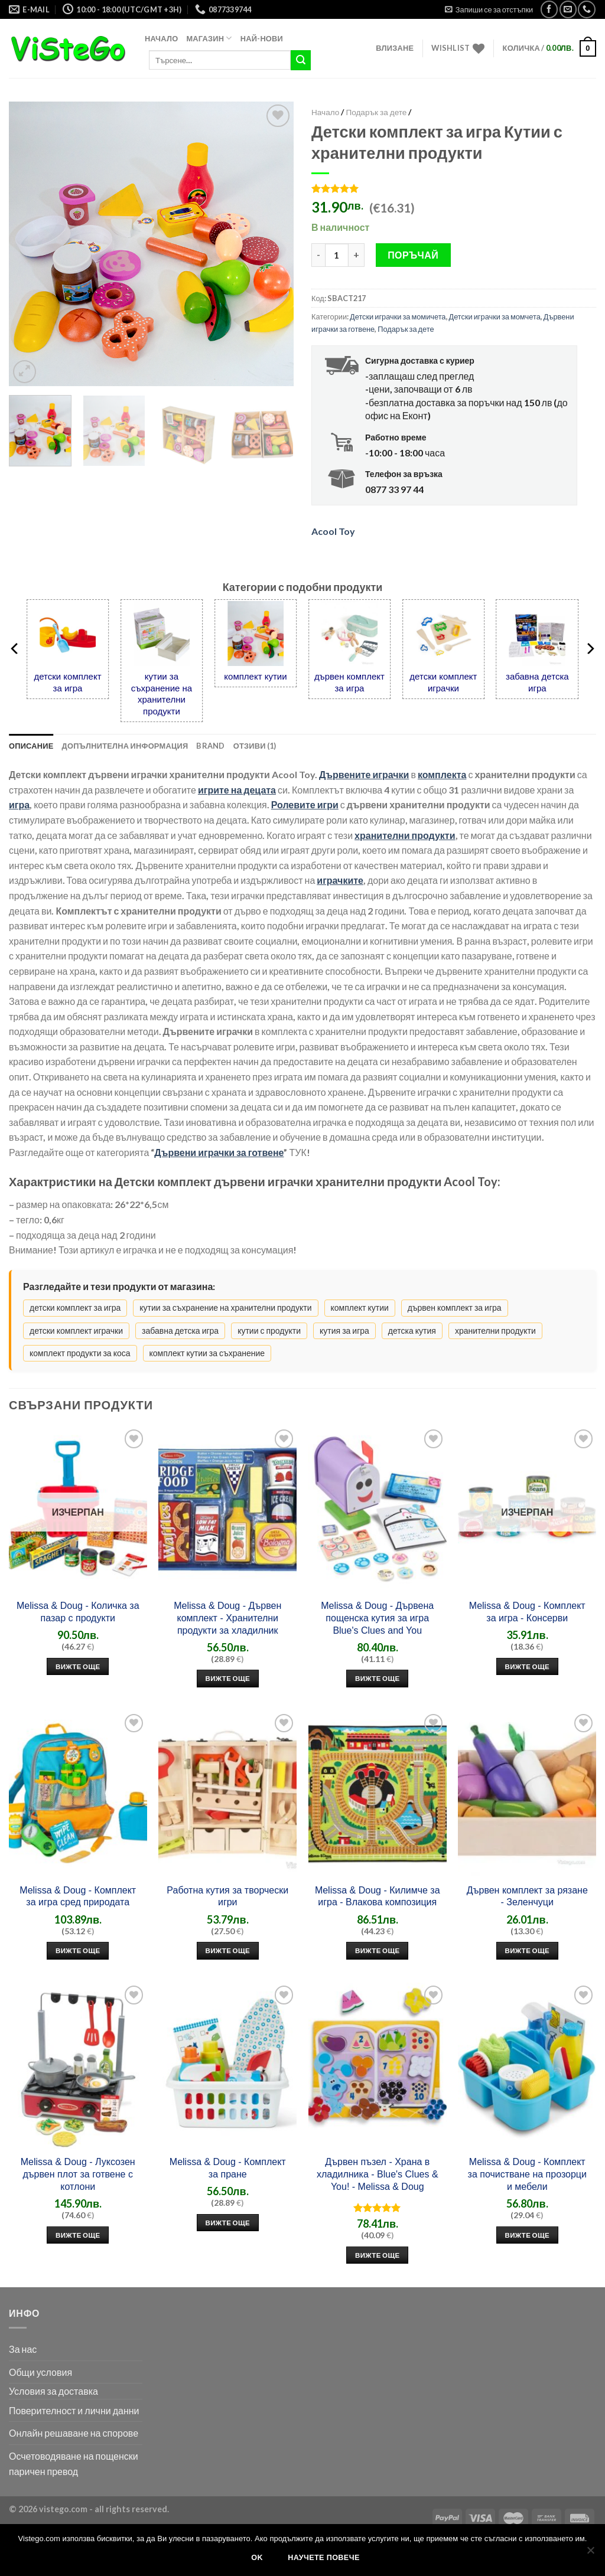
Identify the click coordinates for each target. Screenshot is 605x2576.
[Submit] (301, 60)
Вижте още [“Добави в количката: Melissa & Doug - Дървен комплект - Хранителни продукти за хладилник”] (228, 1678)
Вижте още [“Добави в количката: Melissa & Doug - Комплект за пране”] (228, 2222)
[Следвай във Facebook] (549, 9)
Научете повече (323, 2558)
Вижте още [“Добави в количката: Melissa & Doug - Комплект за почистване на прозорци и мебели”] (527, 2235)
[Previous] (15, 648)
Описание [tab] (31, 745)
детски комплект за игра (67, 682)
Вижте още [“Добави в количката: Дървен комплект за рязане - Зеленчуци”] (527, 1950)
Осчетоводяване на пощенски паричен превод (73, 2463)
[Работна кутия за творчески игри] (227, 1793)
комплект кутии (255, 676)
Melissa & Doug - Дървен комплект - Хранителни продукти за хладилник (227, 1618)
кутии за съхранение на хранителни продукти (161, 693)
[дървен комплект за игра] (349, 633)
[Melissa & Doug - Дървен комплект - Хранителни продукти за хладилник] (227, 1509)
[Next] (589, 648)
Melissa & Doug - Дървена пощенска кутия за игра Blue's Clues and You (377, 1618)
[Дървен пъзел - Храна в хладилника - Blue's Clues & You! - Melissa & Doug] (377, 2065)
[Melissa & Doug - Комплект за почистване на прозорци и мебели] (527, 2065)
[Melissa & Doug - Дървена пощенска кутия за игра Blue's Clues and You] (377, 1509)
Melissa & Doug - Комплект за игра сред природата (77, 1896)
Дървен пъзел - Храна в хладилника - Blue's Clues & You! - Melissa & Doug (377, 2174)
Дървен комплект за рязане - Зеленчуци (527, 1896)
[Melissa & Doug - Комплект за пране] (227, 2065)
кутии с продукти (269, 1330)
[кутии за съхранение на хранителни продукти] (161, 633)
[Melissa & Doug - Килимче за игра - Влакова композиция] (377, 1793)
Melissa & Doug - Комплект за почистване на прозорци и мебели (527, 2174)
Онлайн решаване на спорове (73, 2432)
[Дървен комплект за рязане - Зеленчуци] (527, 1793)
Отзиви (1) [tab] (255, 745)
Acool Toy (333, 531)
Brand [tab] (210, 745)
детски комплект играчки (443, 682)
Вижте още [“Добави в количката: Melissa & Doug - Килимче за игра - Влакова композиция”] (377, 1950)
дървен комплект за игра (349, 682)
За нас (23, 2349)
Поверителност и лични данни (74, 2410)
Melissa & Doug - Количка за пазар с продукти (78, 1612)
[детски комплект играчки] (443, 633)
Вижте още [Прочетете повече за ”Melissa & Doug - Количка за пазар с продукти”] (78, 1666)
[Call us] (586, 9)
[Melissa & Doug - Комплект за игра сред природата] (78, 1793)
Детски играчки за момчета (495, 316)
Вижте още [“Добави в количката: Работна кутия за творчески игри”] (228, 1950)
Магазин (209, 38)
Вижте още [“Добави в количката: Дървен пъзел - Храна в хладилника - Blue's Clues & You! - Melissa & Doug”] (377, 2255)
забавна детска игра (537, 682)
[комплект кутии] (255, 633)
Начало (161, 38)
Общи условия (40, 2372)
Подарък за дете (376, 112)
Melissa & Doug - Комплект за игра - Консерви (527, 1612)
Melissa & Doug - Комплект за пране (228, 2168)
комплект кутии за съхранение (207, 1353)
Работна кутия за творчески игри (227, 1896)
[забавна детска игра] (537, 633)
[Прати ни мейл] (568, 9)
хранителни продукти (495, 1330)
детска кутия (412, 1330)
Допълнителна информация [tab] (125, 745)
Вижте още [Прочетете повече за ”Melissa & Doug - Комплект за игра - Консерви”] (527, 1666)
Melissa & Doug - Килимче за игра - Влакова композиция (377, 1896)
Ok (257, 2558)
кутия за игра (344, 1330)
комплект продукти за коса (80, 1353)
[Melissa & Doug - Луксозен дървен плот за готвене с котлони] (78, 2065)
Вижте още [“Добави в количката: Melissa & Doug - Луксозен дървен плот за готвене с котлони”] (78, 2235)
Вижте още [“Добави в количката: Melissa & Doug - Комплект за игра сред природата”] (78, 1950)
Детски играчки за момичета (397, 316)
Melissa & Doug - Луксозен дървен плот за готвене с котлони (78, 2174)
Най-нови (261, 38)
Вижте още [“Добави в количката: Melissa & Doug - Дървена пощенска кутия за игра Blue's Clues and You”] (377, 1678)
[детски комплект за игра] (67, 633)
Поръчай (413, 254)
